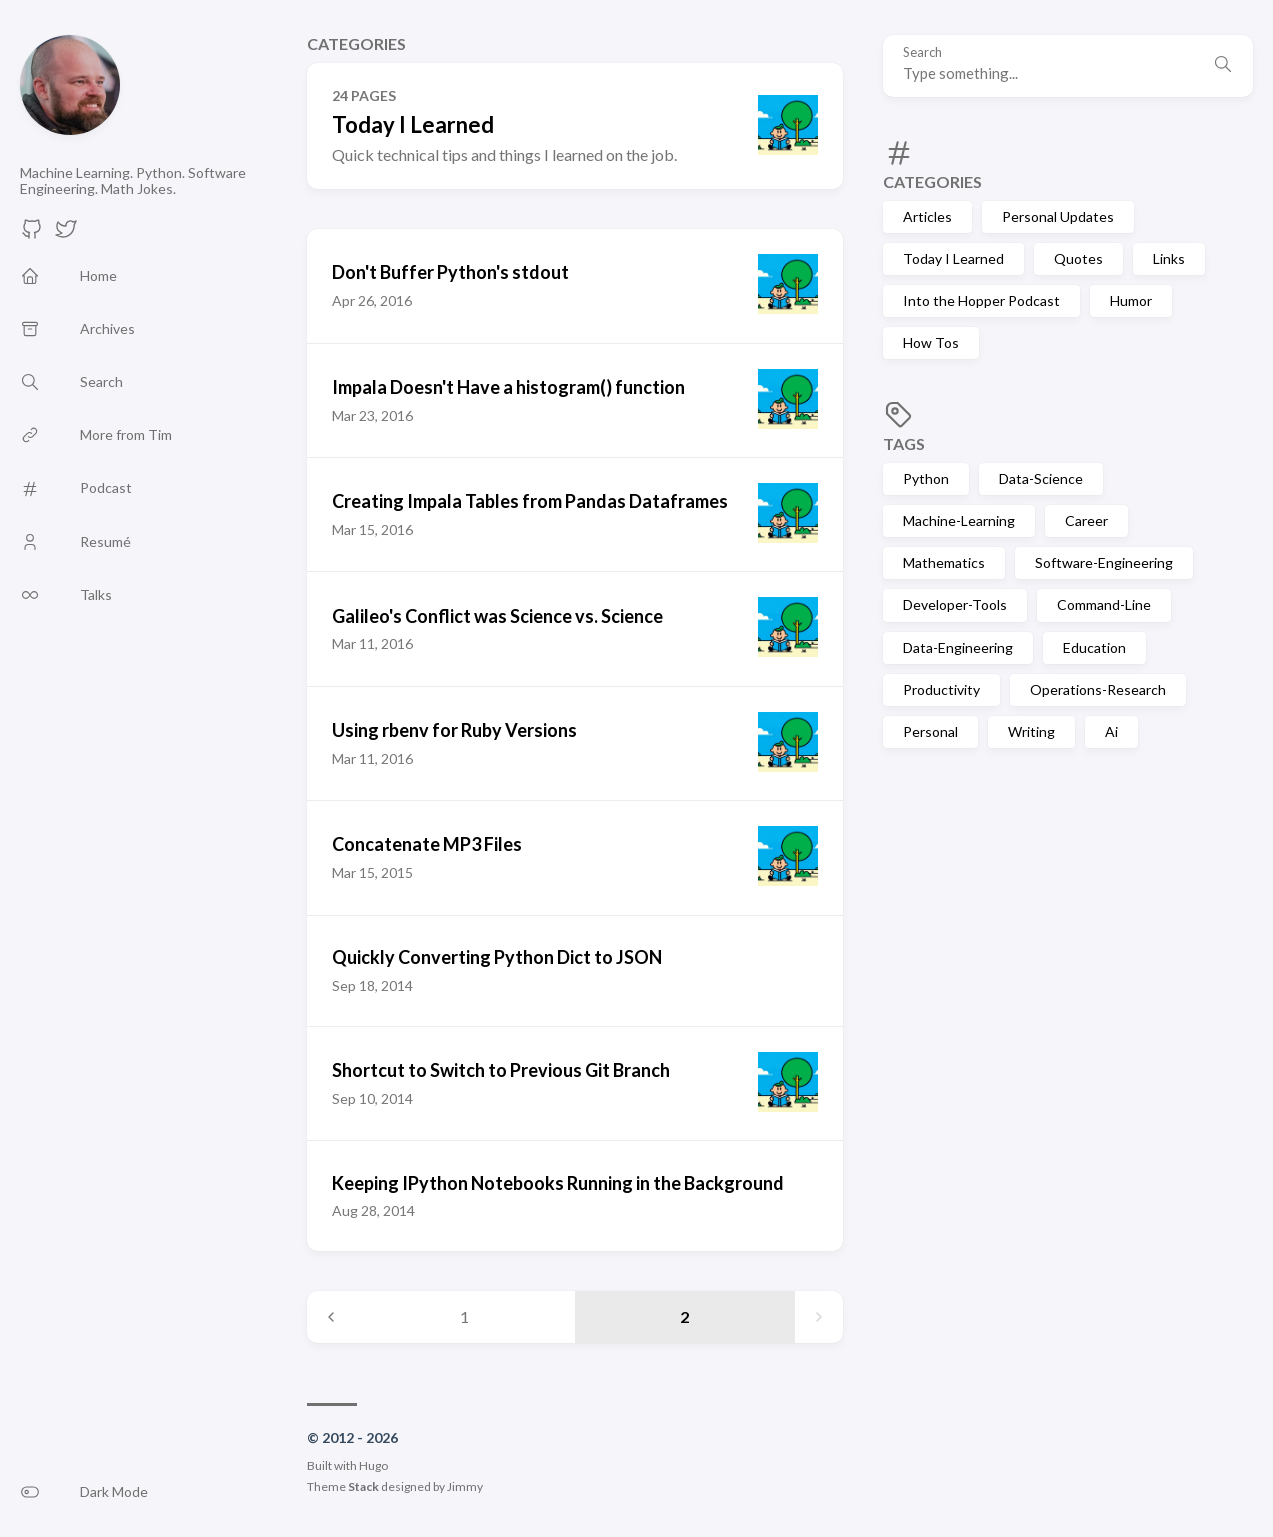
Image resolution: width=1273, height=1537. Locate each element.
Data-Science (1041, 478)
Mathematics (944, 562)
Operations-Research (1098, 689)
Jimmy (465, 1486)
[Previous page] (331, 1317)
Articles (927, 216)
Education (1094, 647)
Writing (1031, 731)
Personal (930, 731)
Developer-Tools (955, 604)
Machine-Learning (959, 520)
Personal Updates (1058, 216)
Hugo (373, 1465)
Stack (363, 1486)
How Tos (931, 342)
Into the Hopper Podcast (981, 300)
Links (1169, 258)
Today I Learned (953, 258)
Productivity (941, 689)
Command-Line (1104, 604)
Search (922, 52)
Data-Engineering (958, 647)
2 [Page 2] (684, 1316)
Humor (1131, 300)
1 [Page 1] (464, 1316)
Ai (1111, 731)
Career (1086, 520)
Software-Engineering (1104, 562)
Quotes (1078, 258)
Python (926, 478)
